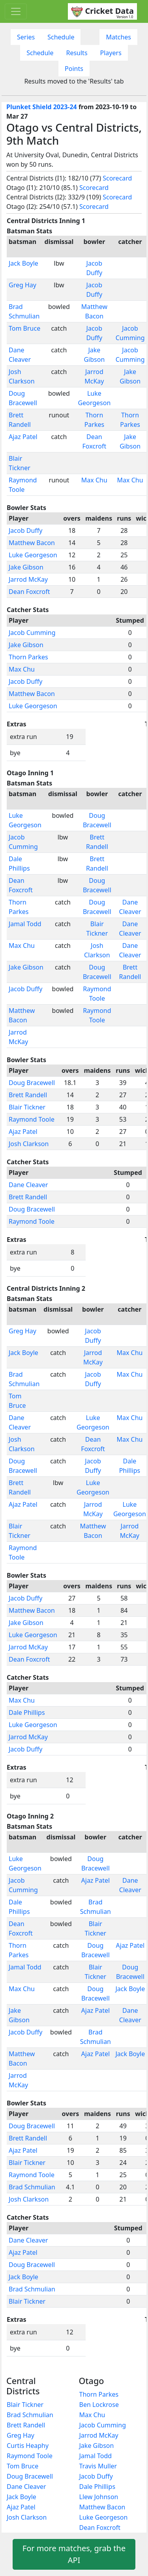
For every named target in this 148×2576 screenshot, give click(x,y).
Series (26, 37)
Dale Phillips (27, 1712)
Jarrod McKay (28, 579)
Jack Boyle (23, 263)
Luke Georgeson (33, 555)
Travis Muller (98, 2466)
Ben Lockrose (99, 2404)
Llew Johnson (98, 2496)
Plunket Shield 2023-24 (41, 106)
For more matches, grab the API (74, 2554)
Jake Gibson (26, 567)
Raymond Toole (31, 1119)
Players (111, 52)
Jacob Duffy (25, 530)
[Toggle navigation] (16, 11)
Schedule (60, 37)
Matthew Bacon (32, 542)
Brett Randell (28, 1095)
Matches (118, 37)
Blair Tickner (27, 1107)
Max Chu (94, 480)
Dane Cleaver (28, 1184)
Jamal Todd (25, 923)
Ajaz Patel (23, 436)
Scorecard (117, 178)
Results (76, 52)
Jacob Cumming (32, 632)
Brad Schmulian (32, 2187)
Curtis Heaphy (28, 2445)
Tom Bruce (24, 328)
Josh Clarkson (29, 1143)
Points (74, 68)
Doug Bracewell (32, 1082)
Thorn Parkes (28, 657)
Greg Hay (22, 285)
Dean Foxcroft (29, 591)
